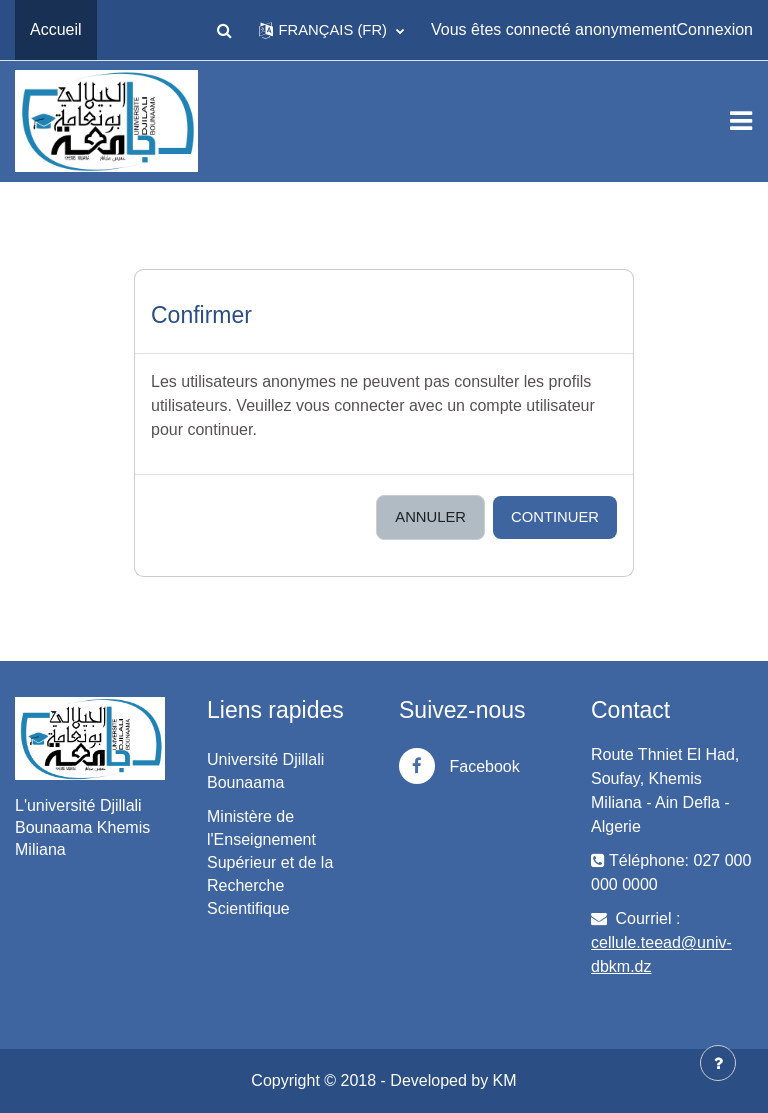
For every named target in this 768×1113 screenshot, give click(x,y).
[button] (224, 30)
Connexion (715, 29)
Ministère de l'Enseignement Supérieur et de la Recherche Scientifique (270, 862)
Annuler (430, 517)
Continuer (555, 517)
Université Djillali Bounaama (265, 771)
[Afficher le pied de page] (718, 1063)
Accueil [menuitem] (56, 29)
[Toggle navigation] (741, 121)
